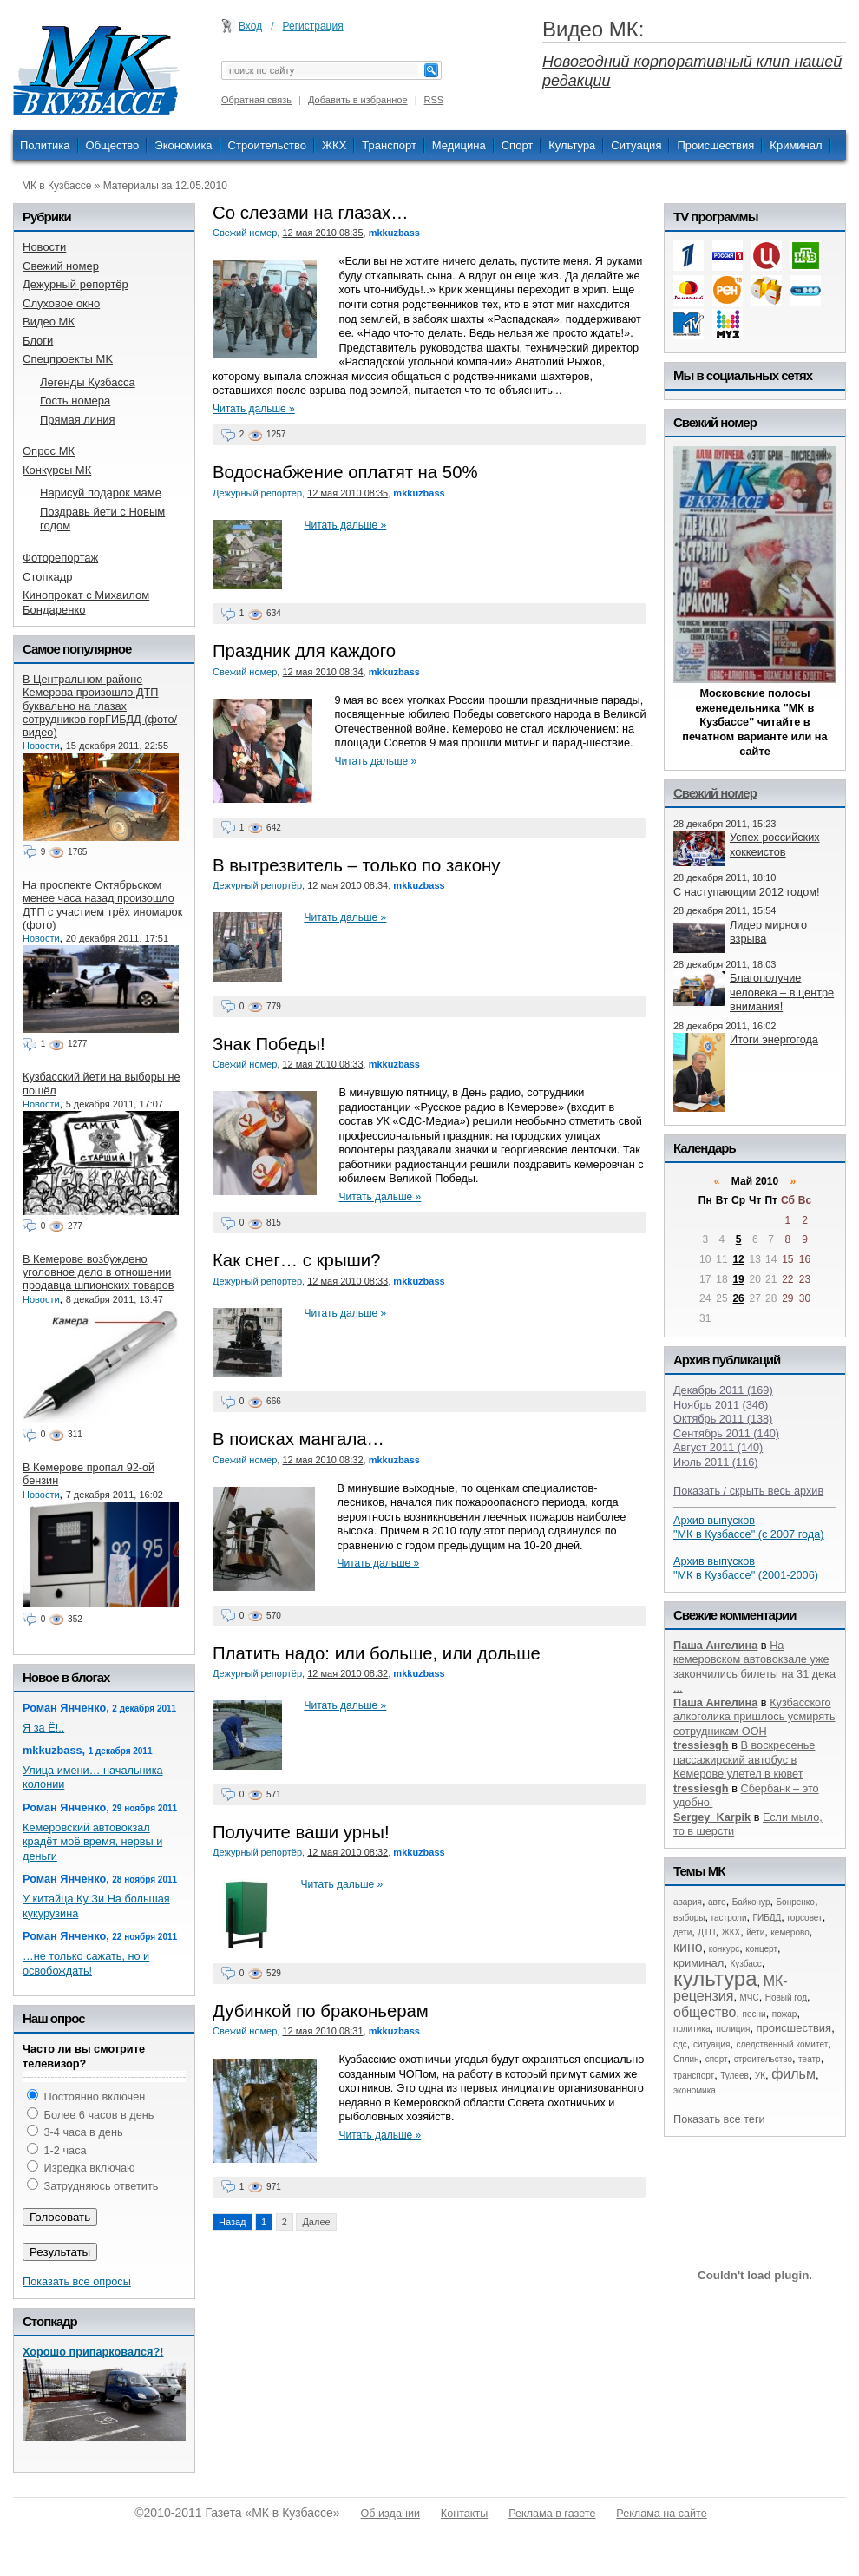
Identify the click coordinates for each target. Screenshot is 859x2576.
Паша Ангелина (715, 1645)
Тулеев (734, 2075)
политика (692, 2029)
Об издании (390, 2513)
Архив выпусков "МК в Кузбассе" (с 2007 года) (748, 1527)
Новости (41, 745)
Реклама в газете (551, 2513)
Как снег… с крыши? (297, 1260)
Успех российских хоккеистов (775, 844)
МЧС (749, 1997)
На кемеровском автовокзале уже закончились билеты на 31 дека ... (754, 1667)
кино (688, 1947)
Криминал (796, 145)
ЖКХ (334, 145)
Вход (250, 26)
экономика (694, 2090)
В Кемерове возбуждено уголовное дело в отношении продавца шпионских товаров (98, 1272)
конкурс (724, 1949)
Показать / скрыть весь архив (748, 1490)
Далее (316, 2222)
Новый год (786, 1997)
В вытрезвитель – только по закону (356, 865)
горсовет (804, 1917)
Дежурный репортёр (257, 493)
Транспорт (389, 145)
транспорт (693, 2075)
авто (717, 1902)
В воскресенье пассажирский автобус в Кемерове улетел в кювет (744, 1759)
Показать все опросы (77, 2281)
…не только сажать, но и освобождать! (86, 1963)
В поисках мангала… (298, 1439)
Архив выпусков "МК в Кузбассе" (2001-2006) (745, 1568)
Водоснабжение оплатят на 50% (345, 472)
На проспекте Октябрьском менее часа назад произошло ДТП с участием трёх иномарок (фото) (102, 904)
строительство (763, 2059)
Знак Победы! (269, 1044)
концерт (761, 1949)
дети (682, 1932)
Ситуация (636, 145)
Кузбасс (745, 1963)
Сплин (686, 2059)
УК (760, 2075)
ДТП (706, 1932)
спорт (716, 2059)
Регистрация (313, 26)
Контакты (464, 2513)
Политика (45, 145)
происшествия (794, 2027)
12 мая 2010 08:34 (322, 672)
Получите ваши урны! (301, 1832)
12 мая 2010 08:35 (322, 232)
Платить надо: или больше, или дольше (377, 1653)
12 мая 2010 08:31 (322, 2031)
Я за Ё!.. (43, 1727)
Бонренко (796, 1902)
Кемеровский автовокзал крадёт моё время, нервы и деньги (92, 1842)
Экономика (183, 145)
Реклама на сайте (661, 2513)
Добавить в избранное (358, 100)
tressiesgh (701, 1744)
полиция (734, 2029)
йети (755, 1932)
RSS (434, 100)
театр (809, 2059)
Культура (571, 145)
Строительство (267, 145)
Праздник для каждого (304, 650)
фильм (793, 2074)
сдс (680, 2044)
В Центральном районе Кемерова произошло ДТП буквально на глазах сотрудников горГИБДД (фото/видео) (100, 706)
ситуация (711, 2044)
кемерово (789, 1932)
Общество (113, 145)
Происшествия (715, 145)
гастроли (729, 1917)
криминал (698, 1962)
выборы (689, 1917)
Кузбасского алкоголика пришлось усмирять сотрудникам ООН (754, 1717)
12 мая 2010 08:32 (322, 1460)
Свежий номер (245, 232)
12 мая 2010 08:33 (322, 1064)
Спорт (518, 145)
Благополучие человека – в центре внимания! (782, 992)
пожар (784, 2014)
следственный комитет (782, 2044)
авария (687, 1902)
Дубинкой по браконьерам (321, 2011)
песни (754, 2014)
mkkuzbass (394, 232)
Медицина (459, 145)
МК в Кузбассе (56, 186)
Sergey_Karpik (712, 1817)
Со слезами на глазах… (311, 212)
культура (715, 1978)
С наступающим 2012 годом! (746, 891)
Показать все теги (719, 2119)
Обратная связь (256, 100)
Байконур (751, 1902)
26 (738, 1298)
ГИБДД (767, 1917)
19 (738, 1279)
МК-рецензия (730, 1989)
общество (705, 2012)
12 (738, 1259)
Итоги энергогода (774, 1039)
